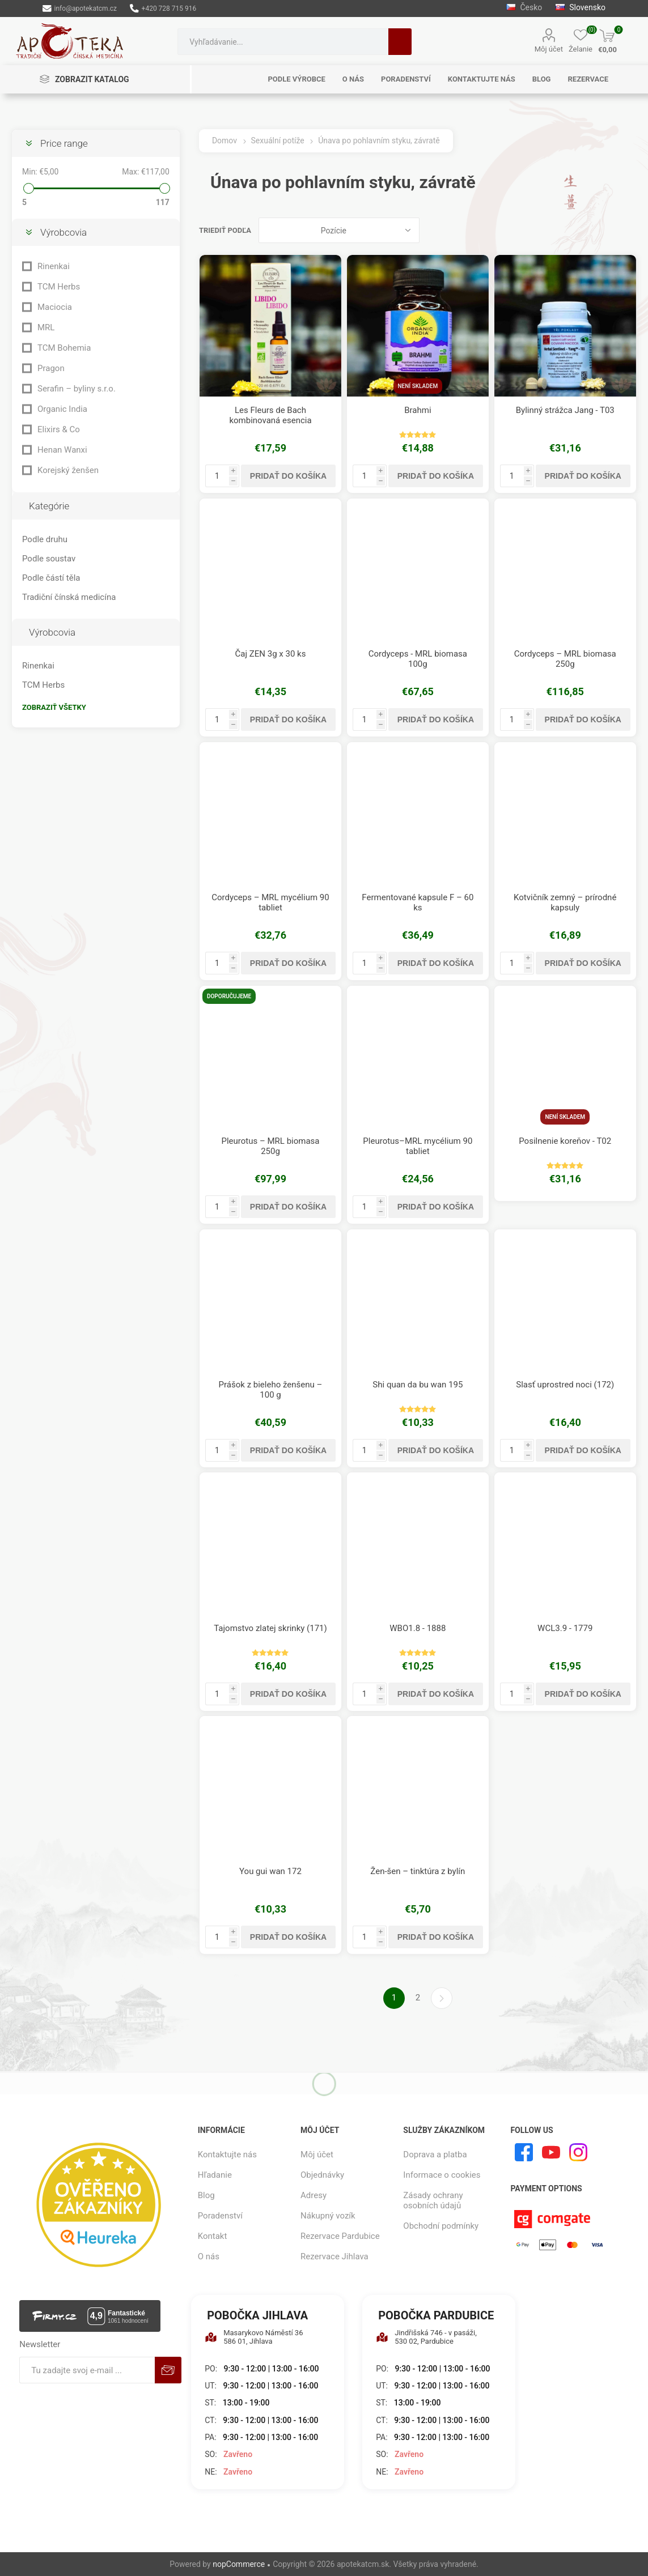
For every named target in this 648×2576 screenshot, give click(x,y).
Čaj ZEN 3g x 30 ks (270, 654)
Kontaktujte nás (227, 2154)
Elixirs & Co (58, 429)
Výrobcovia (63, 232)
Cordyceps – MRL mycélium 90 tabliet (270, 902)
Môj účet (549, 49)
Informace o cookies (441, 2175)
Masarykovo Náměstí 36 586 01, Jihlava (254, 2336)
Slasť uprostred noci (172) (565, 1384)
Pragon (51, 368)
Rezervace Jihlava (334, 2256)
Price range (64, 143)
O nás (208, 2256)
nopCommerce (239, 2564)
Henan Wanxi (62, 450)
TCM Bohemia (64, 348)
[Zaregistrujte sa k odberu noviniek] (87, 2370)
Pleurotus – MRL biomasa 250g (270, 1146)
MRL (45, 327)
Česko (524, 7)
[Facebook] (524, 2152)
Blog (206, 2195)
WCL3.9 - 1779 (564, 1628)
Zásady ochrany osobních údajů (433, 2200)
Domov (224, 140)
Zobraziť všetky (54, 707)
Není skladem (418, 386)
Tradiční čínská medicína (69, 597)
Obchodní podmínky (440, 2226)
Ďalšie (441, 1998)
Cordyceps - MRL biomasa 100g (418, 659)
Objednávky (322, 2175)
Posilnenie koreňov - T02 (565, 1141)
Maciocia (54, 307)
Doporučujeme (229, 996)
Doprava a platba (435, 2154)
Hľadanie (400, 41)
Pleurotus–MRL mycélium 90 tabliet (417, 1146)
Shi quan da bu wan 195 (417, 1384)
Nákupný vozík (327, 2216)
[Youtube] (551, 2152)
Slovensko (580, 7)
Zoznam (628, 230)
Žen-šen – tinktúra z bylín (417, 1871)
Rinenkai (53, 266)
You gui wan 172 (270, 1871)
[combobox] (282, 41)
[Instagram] (578, 2152)
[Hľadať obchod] (282, 41)
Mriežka (606, 230)
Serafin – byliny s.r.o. (76, 389)
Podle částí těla (51, 578)
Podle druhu (44, 539)
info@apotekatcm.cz (80, 8)
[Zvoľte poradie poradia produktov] (339, 230)
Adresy (313, 2195)
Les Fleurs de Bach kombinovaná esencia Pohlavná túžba (270, 420)
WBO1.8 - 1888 (417, 1628)
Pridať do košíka (288, 475)
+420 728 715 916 (163, 8)
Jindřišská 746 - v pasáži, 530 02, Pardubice (426, 2336)
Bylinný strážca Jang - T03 (565, 410)
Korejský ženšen (68, 470)
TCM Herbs (58, 287)
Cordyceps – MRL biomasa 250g (565, 659)
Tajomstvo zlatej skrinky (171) (270, 1628)
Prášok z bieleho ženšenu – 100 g (271, 1389)
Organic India (62, 409)
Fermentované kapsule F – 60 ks (417, 902)
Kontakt (212, 2236)
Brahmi (417, 410)
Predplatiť (168, 2370)
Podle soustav (48, 558)
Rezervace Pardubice (340, 2236)
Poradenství (220, 2216)
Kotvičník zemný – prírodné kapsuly (565, 902)
